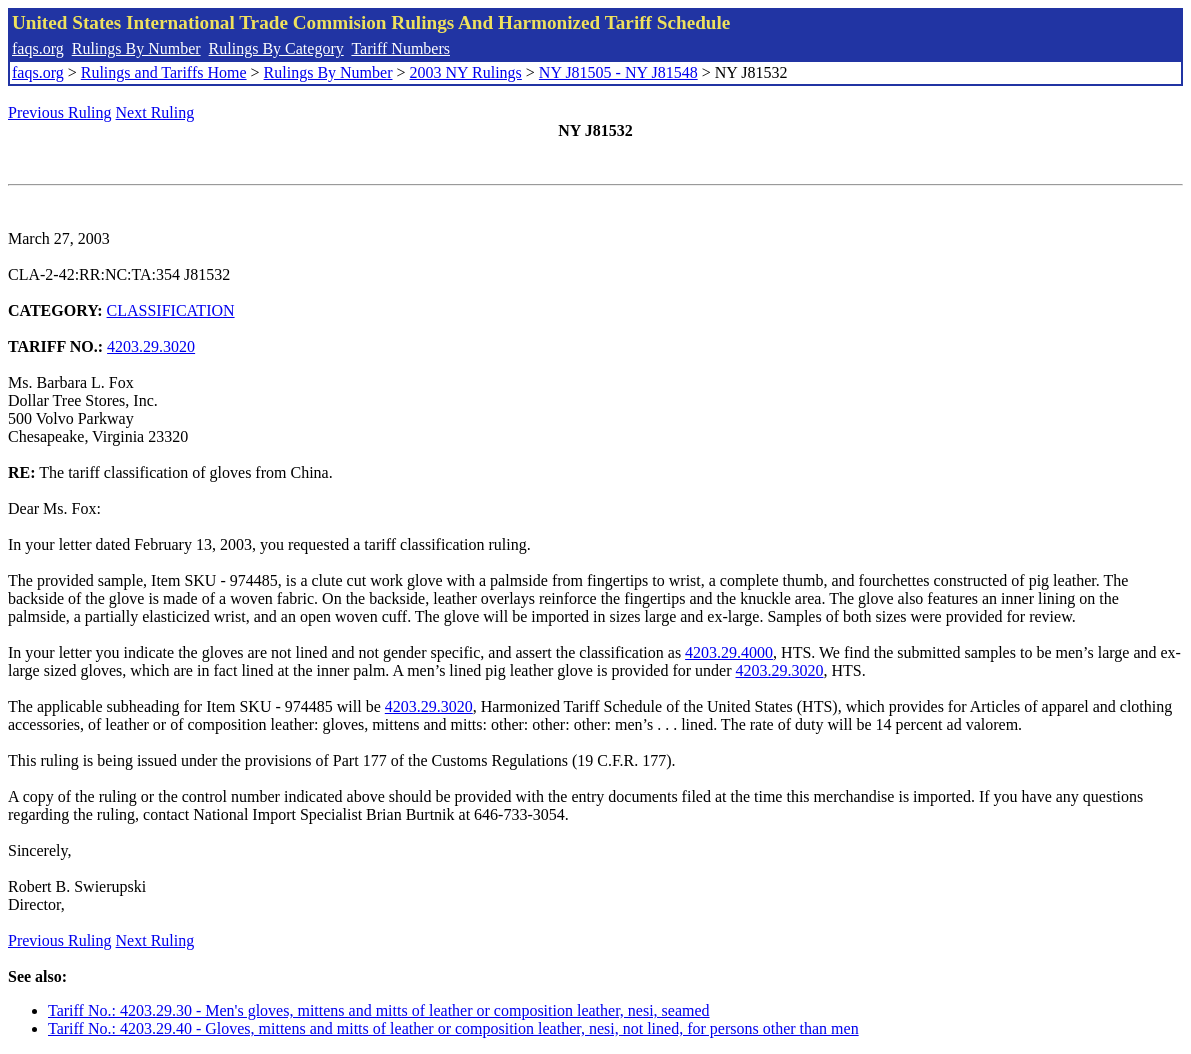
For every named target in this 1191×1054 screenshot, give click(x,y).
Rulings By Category (276, 48)
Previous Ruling (60, 112)
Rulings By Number (136, 48)
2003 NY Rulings (466, 72)
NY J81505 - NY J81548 (618, 72)
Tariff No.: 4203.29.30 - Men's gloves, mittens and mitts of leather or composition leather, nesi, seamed (379, 1010)
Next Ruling (155, 112)
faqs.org (38, 48)
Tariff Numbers (400, 48)
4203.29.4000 (729, 652)
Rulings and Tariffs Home (164, 72)
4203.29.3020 (151, 346)
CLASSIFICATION (171, 310)
